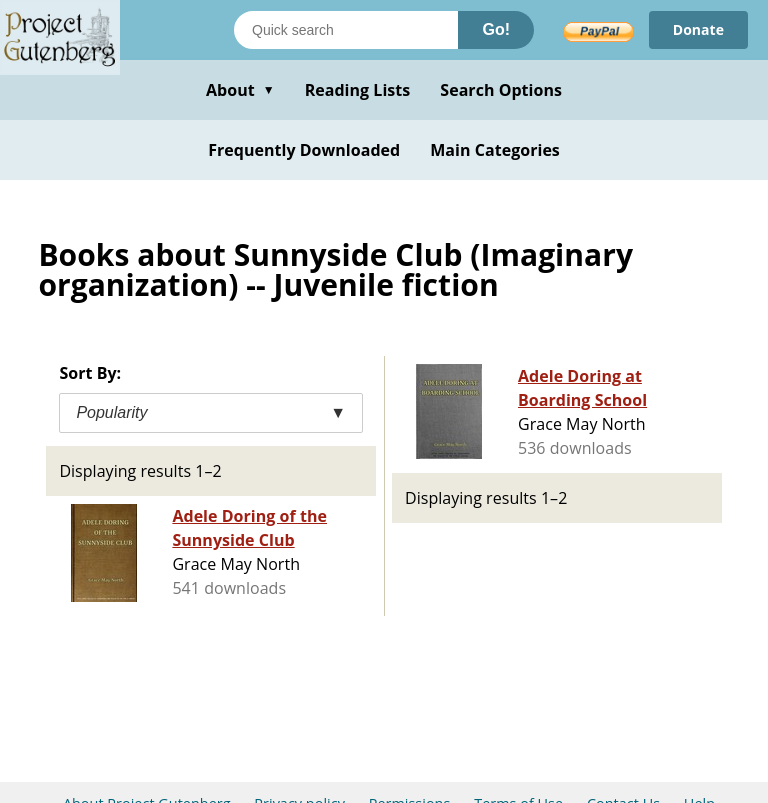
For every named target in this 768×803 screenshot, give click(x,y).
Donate (698, 29)
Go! (496, 29)
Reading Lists (358, 90)
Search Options (501, 90)
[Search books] (346, 30)
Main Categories (495, 150)
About (240, 90)
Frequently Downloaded (304, 150)
